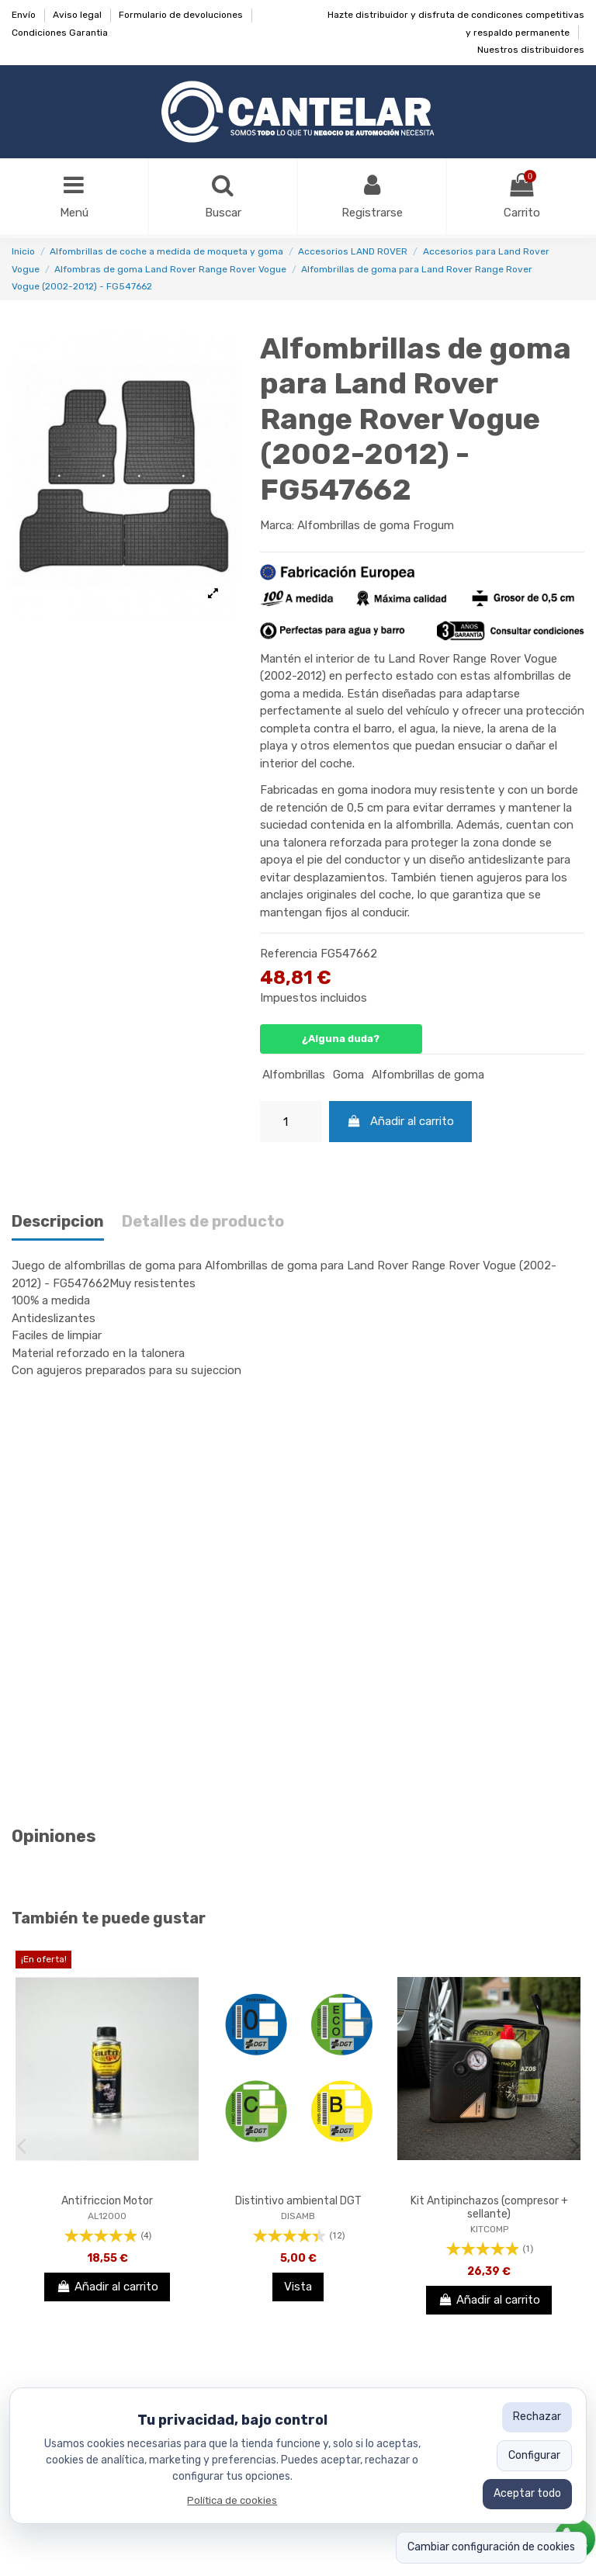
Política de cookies (232, 2500)
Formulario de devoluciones (182, 14)
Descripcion (58, 1222)
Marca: (277, 525)
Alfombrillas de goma (428, 1075)
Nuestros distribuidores (530, 49)
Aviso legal (78, 14)
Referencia (288, 954)
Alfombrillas (293, 1075)
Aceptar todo (527, 2493)
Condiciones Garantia (60, 32)
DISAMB (298, 2216)
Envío (25, 14)
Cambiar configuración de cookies (491, 2546)
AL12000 (107, 2216)
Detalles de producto (203, 1222)
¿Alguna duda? (340, 1038)
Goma (348, 1075)
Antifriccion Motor (107, 2200)
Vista (298, 2287)
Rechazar (537, 2416)
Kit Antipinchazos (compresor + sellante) (489, 2207)
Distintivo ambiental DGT (298, 2200)
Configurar (534, 2455)
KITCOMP (489, 2229)
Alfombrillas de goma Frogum (375, 525)
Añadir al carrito (401, 1121)
